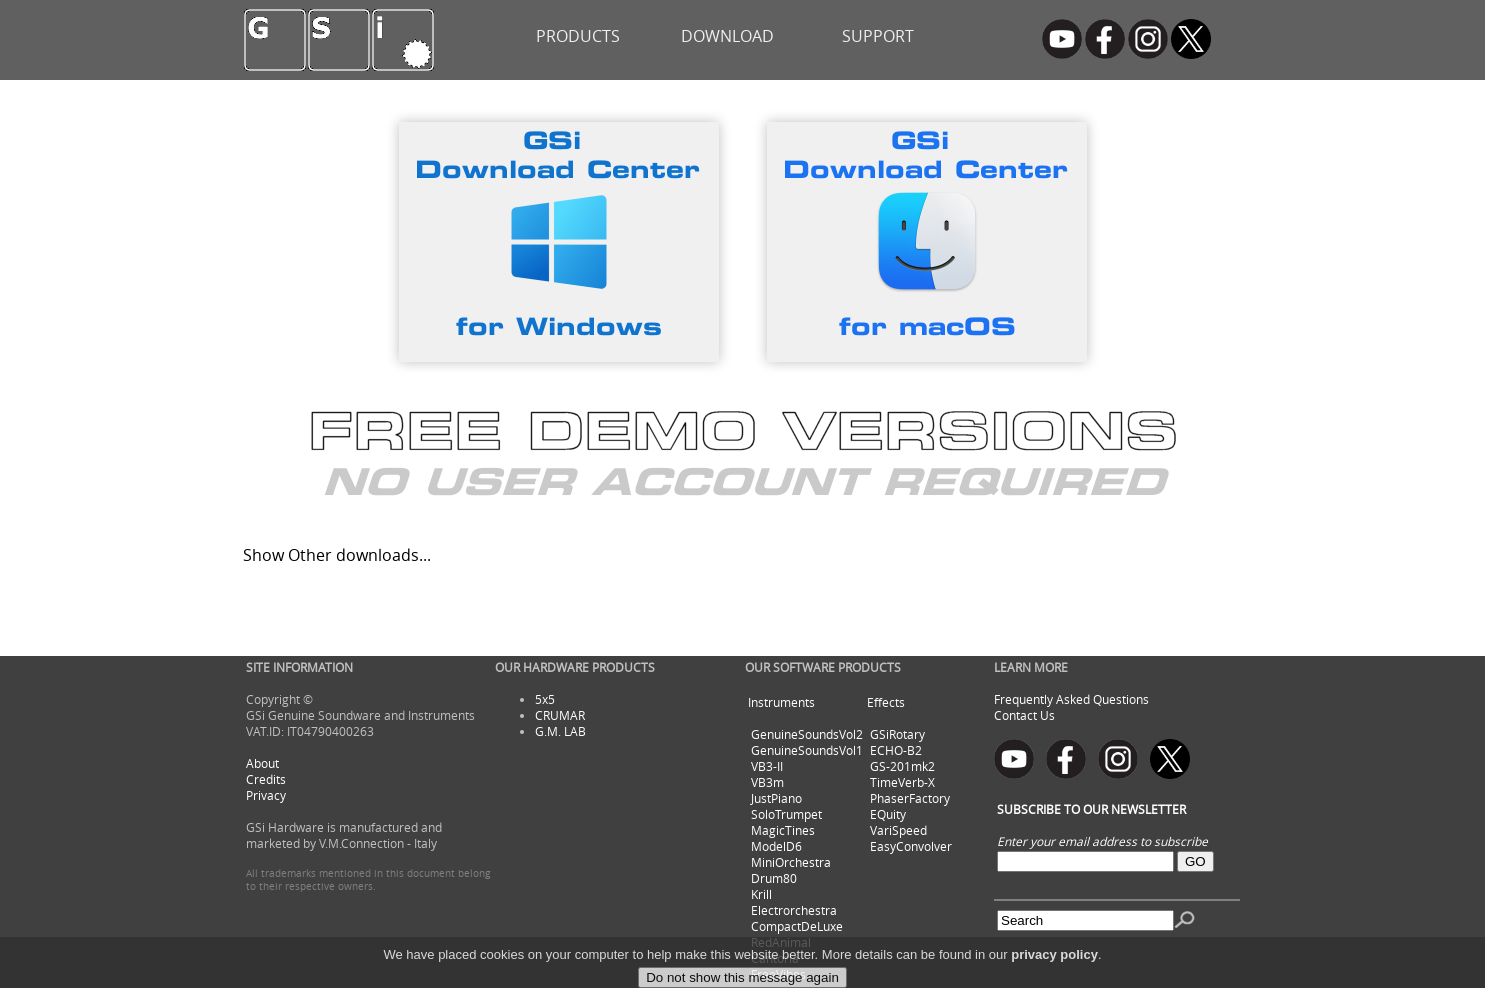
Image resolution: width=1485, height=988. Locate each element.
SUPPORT (878, 36)
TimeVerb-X (902, 782)
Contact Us (1024, 715)
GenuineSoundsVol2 (807, 734)
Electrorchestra (794, 910)
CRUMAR (560, 715)
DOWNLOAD (727, 36)
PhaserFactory (910, 798)
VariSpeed (898, 830)
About (262, 763)
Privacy (266, 795)
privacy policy (1054, 971)
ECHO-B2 (896, 750)
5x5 (545, 699)
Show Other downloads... (337, 555)
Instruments (781, 702)
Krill (761, 894)
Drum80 (774, 878)
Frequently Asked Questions (1071, 699)
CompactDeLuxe (797, 926)
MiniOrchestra (791, 862)
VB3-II (767, 766)
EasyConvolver (911, 846)
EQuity (888, 814)
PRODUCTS (578, 36)
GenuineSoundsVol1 (807, 750)
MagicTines (783, 830)
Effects (886, 702)
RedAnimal (781, 942)
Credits (266, 779)
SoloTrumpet (786, 814)
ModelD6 (776, 846)
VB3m (767, 782)
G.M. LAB (560, 731)
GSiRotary (897, 734)
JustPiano (776, 798)
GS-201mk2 (902, 766)
